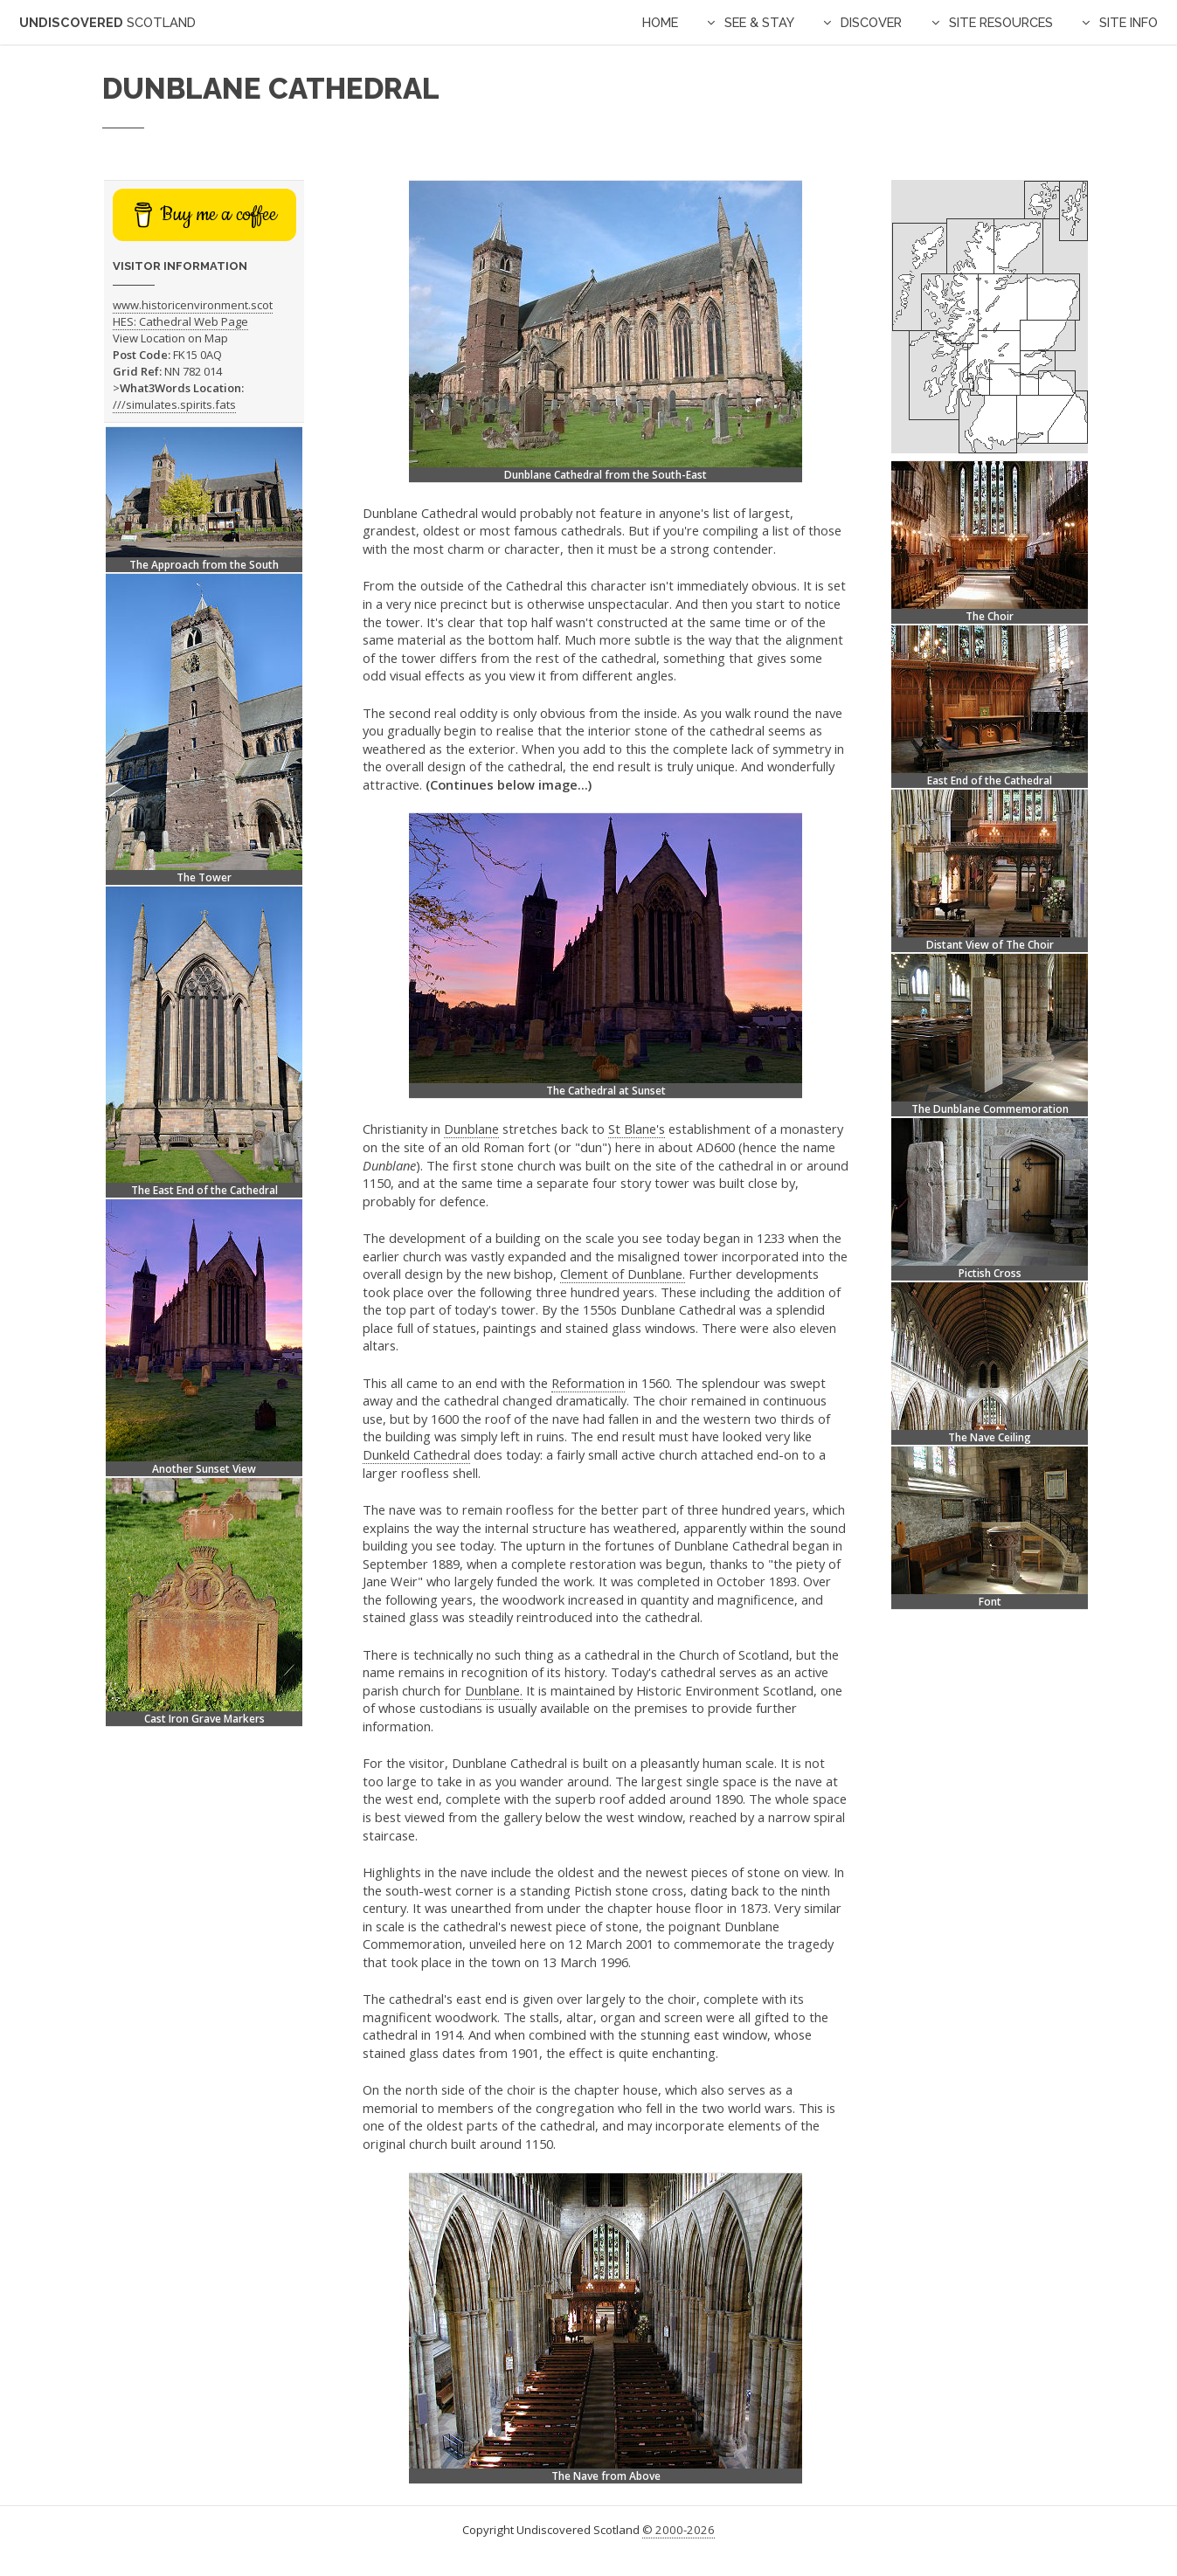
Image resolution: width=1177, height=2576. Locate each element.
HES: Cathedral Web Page (180, 321)
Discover (871, 22)
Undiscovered (107, 22)
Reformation (588, 1383)
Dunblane (471, 1128)
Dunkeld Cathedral (416, 1454)
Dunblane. (494, 1690)
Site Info (1128, 22)
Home (660, 22)
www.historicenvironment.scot (193, 305)
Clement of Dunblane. (622, 1273)
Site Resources (1001, 22)
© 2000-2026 (678, 2530)
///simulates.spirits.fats (174, 404)
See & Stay (759, 22)
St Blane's (636, 1128)
